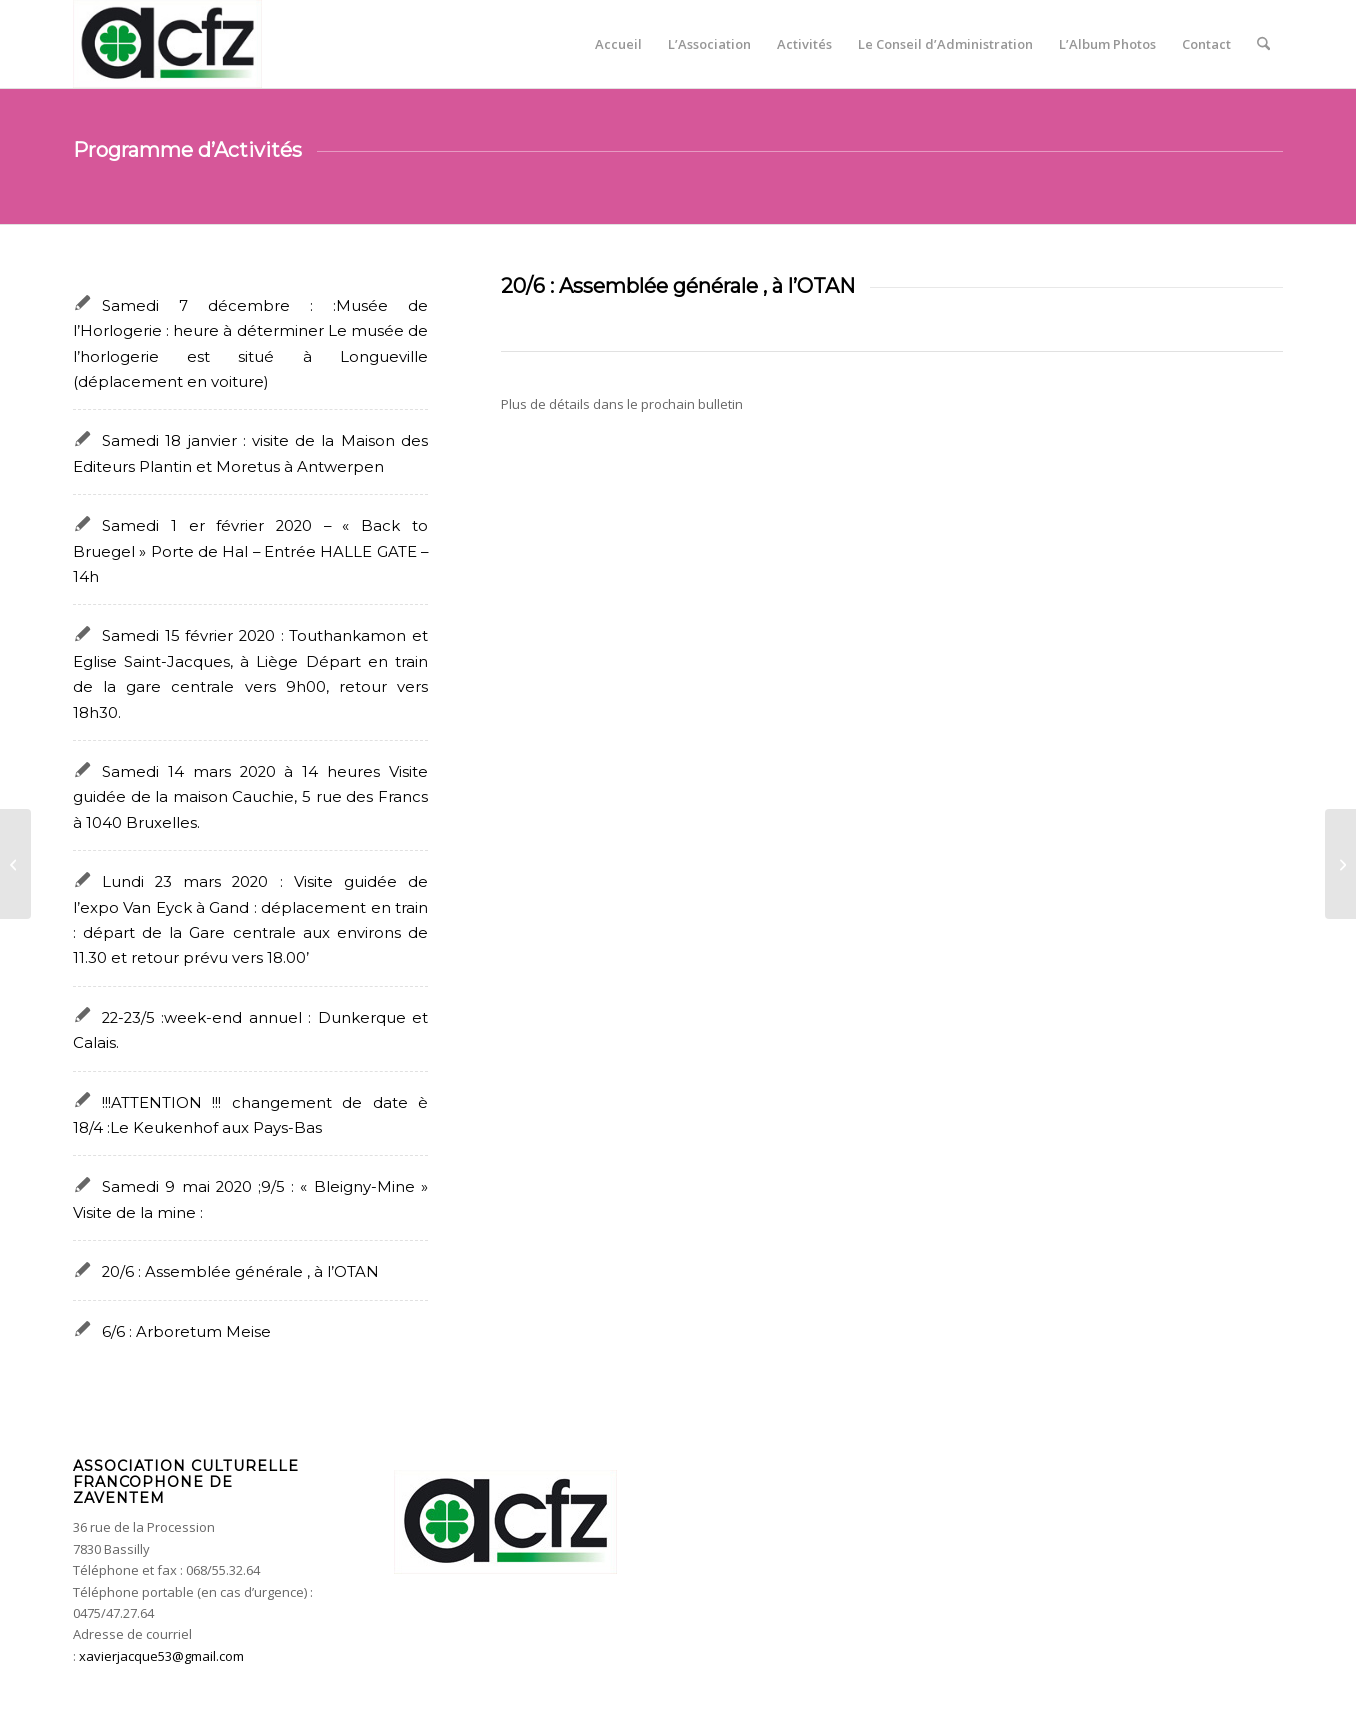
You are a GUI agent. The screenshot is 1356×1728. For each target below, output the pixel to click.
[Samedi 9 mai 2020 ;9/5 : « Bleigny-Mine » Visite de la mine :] (1340, 864)
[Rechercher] (1263, 44)
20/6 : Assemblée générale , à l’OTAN (240, 1272)
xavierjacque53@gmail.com (161, 1656)
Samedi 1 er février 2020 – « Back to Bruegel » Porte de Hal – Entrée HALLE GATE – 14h (250, 551)
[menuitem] (618, 44)
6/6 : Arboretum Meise (186, 1332)
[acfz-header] (167, 44)
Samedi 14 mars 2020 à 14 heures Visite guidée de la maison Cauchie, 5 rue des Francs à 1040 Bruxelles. (250, 797)
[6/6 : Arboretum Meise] (15, 864)
